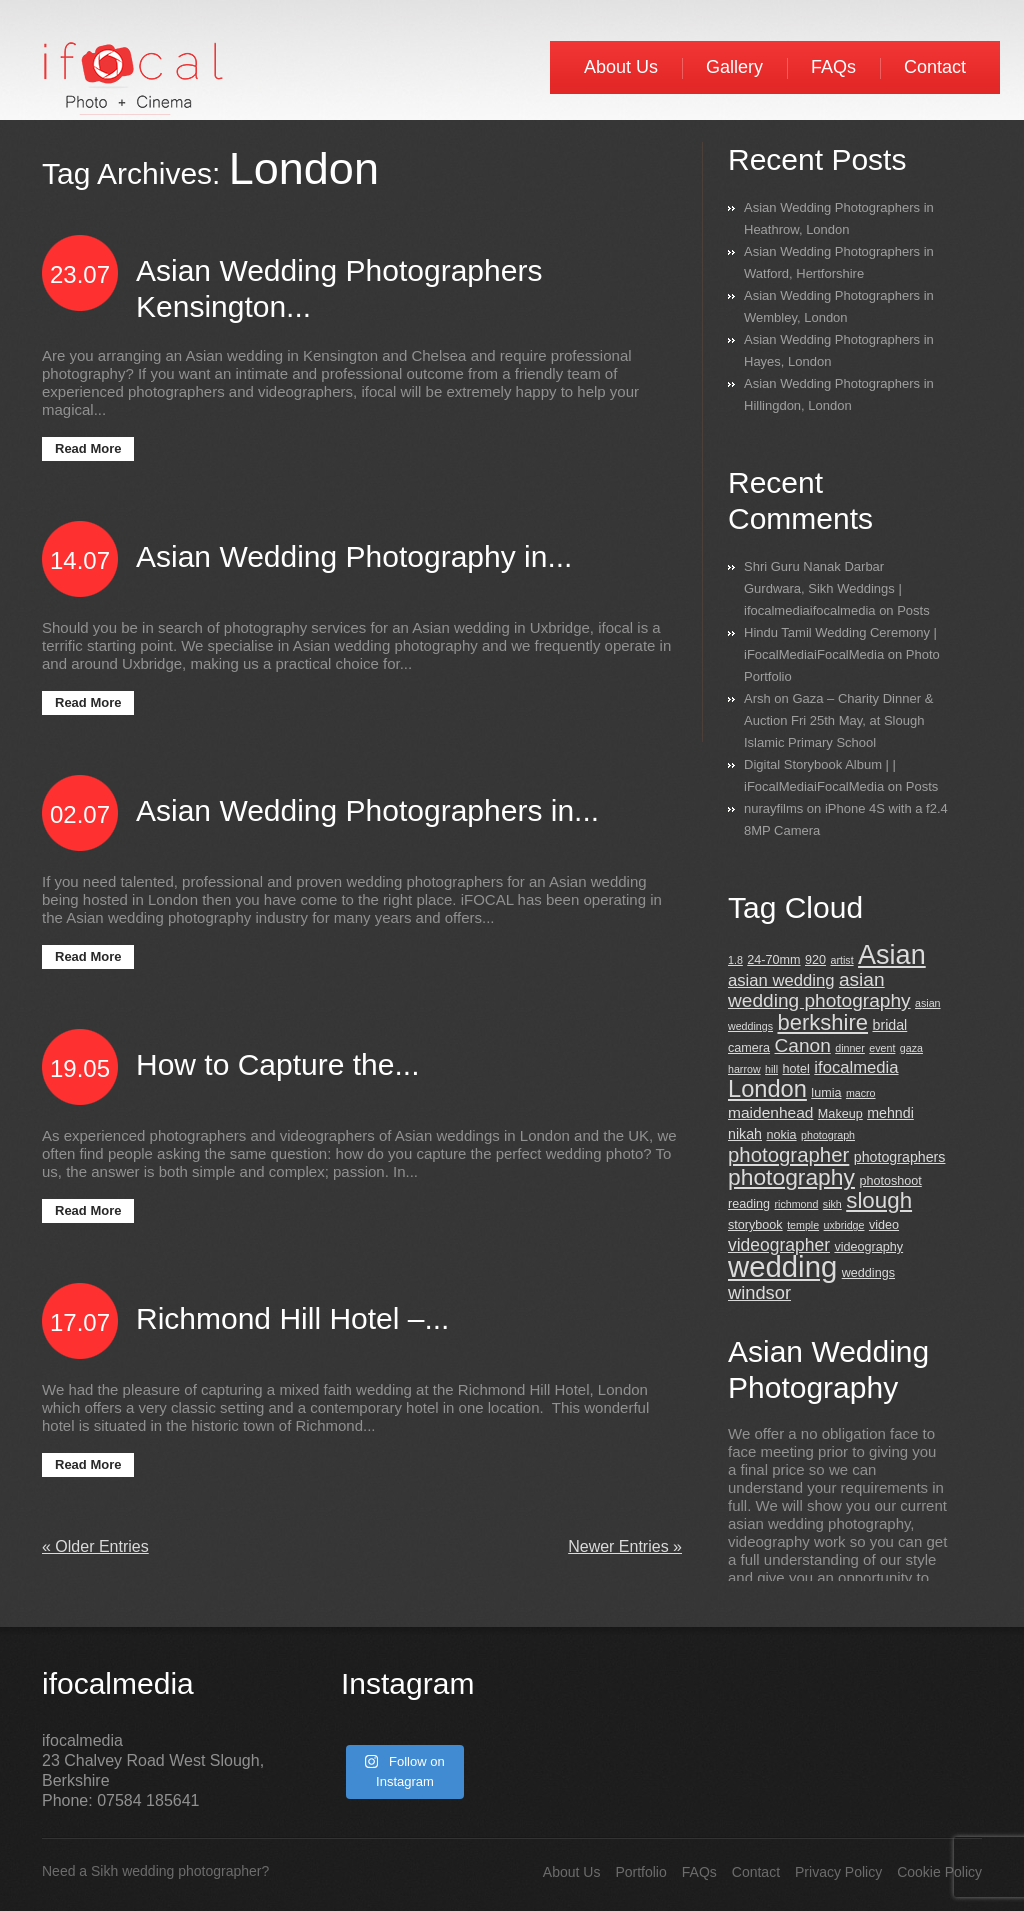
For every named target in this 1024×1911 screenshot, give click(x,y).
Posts (913, 610)
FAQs (833, 67)
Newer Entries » (625, 1546)
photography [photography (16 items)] (791, 1177)
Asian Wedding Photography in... (354, 556)
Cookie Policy (939, 1872)
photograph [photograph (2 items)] (828, 1135)
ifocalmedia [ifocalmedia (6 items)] (856, 1067)
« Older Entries (95, 1546)
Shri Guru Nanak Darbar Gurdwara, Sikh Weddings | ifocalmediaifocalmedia (823, 588)
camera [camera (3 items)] (749, 1048)
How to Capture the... (277, 1064)
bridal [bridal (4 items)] (889, 1025)
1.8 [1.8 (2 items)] (735, 960)
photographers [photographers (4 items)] (900, 1157)
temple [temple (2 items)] (803, 1225)
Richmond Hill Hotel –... (292, 1318)
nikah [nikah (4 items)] (745, 1134)
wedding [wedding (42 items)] (782, 1266)
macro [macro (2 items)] (861, 1093)
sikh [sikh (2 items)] (832, 1204)
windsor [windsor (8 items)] (759, 1292)
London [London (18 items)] (767, 1089)
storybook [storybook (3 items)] (755, 1225)
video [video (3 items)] (884, 1225)
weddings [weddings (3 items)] (868, 1273)
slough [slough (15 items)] (879, 1200)
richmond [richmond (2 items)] (797, 1204)
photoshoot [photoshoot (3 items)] (890, 1181)
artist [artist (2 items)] (842, 960)
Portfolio (640, 1872)
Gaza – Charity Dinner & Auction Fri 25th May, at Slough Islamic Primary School (838, 720)
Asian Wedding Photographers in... (367, 810)
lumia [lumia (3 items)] (826, 1093)
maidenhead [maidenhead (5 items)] (770, 1112)
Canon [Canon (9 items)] (803, 1045)
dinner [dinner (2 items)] (850, 1048)
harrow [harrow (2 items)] (744, 1069)
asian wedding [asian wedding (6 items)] (781, 980)
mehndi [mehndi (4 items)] (890, 1113)
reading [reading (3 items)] (749, 1204)
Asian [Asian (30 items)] (892, 955)
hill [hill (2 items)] (771, 1069)
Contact (935, 67)
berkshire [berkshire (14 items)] (822, 1022)
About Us (621, 67)
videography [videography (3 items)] (868, 1247)
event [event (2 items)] (882, 1048)
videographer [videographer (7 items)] (779, 1245)
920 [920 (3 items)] (815, 960)
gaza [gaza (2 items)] (911, 1048)
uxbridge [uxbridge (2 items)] (844, 1225)
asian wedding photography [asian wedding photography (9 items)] (819, 990)
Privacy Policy (838, 1872)
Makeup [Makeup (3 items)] (840, 1114)
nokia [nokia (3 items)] (781, 1135)
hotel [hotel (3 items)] (796, 1069)
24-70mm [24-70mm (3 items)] (773, 960)
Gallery (734, 67)
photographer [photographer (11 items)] (788, 1155)
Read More (88, 448)
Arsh (757, 698)
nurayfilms (773, 808)
